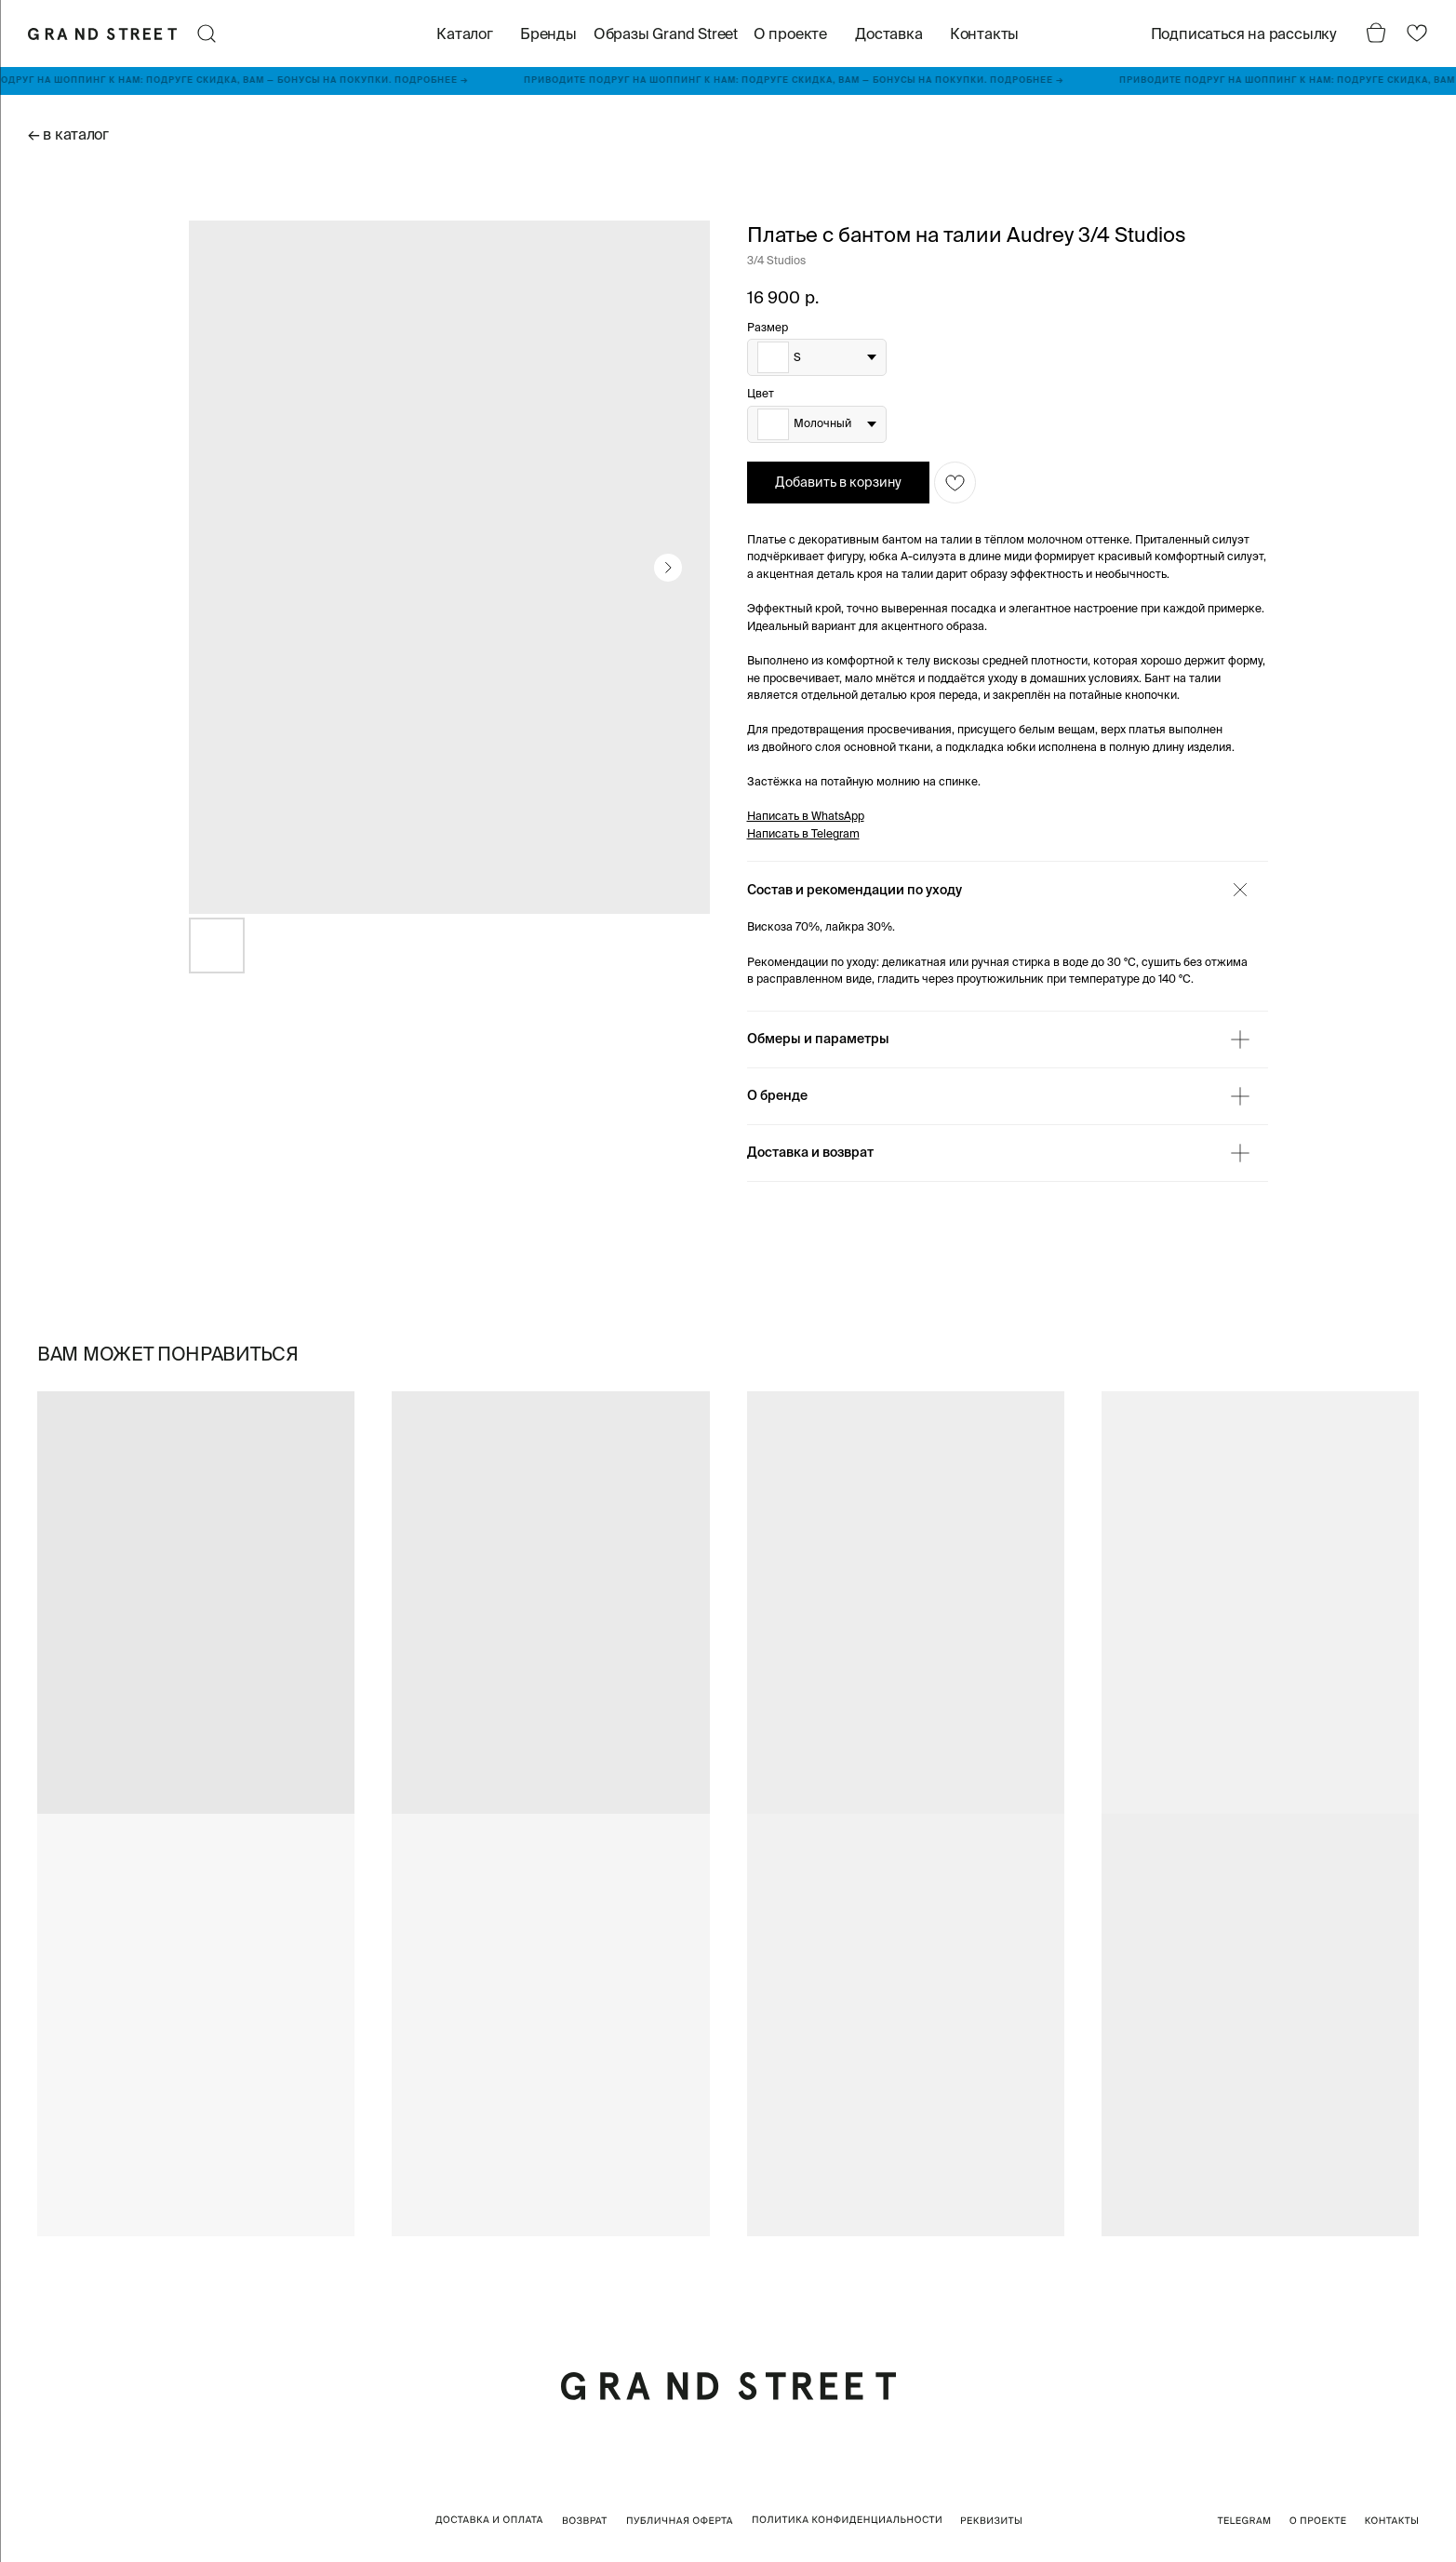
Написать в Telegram (803, 833)
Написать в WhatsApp (805, 816)
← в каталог (68, 134)
